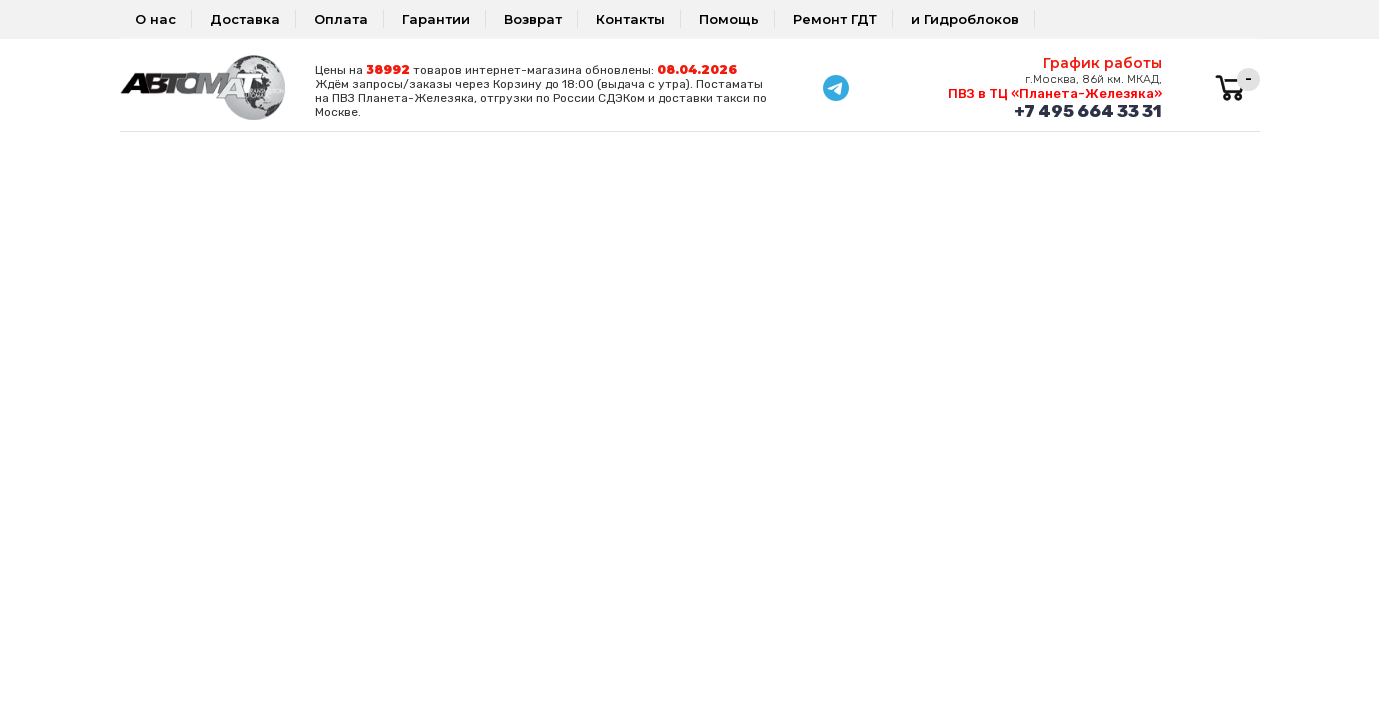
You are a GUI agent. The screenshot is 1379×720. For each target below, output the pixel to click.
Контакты (630, 19)
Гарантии (436, 19)
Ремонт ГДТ (835, 19)
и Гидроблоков (965, 19)
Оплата (341, 19)
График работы (1102, 63)
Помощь (729, 19)
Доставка (245, 19)
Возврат (533, 19)
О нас (155, 19)
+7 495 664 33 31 (1088, 111)
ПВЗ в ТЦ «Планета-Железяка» (1055, 93)
